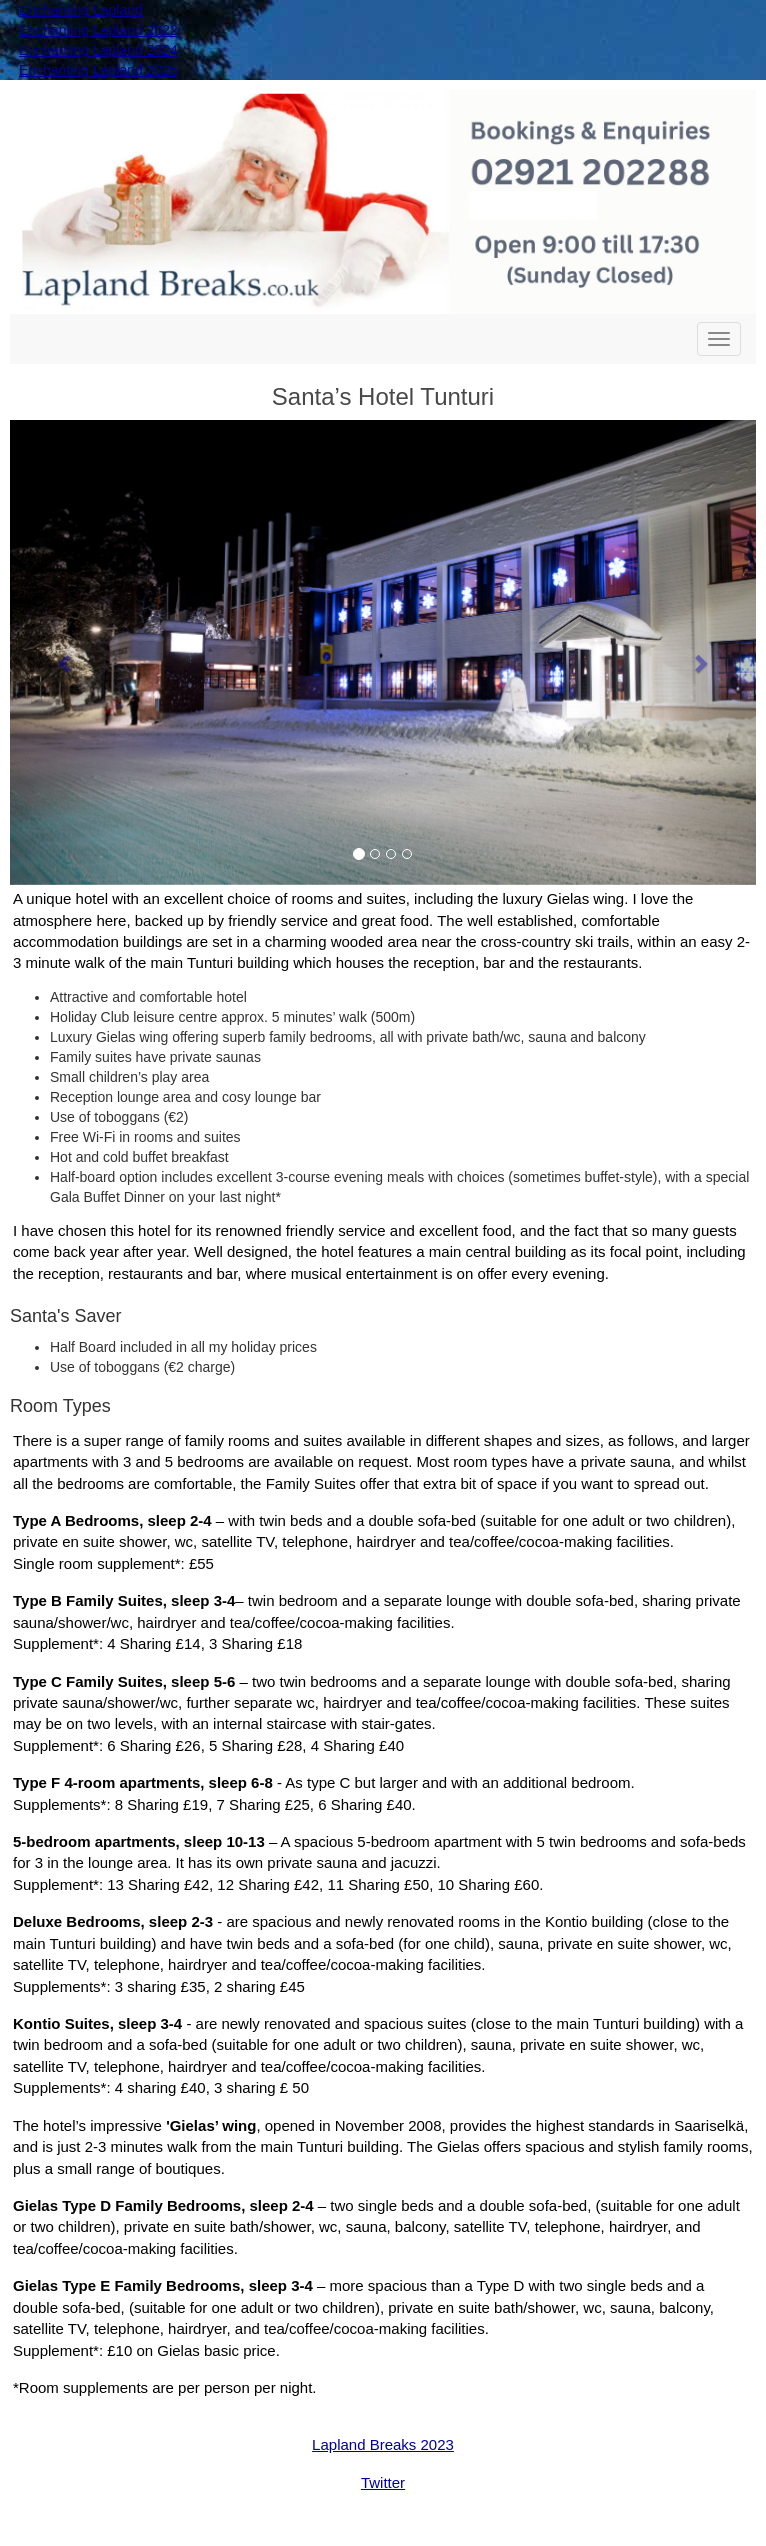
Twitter (383, 2482)
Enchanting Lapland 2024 (98, 50)
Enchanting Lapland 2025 (98, 70)
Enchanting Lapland (81, 10)
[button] (66, 652)
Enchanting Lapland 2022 (98, 30)
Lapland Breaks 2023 (383, 2444)
